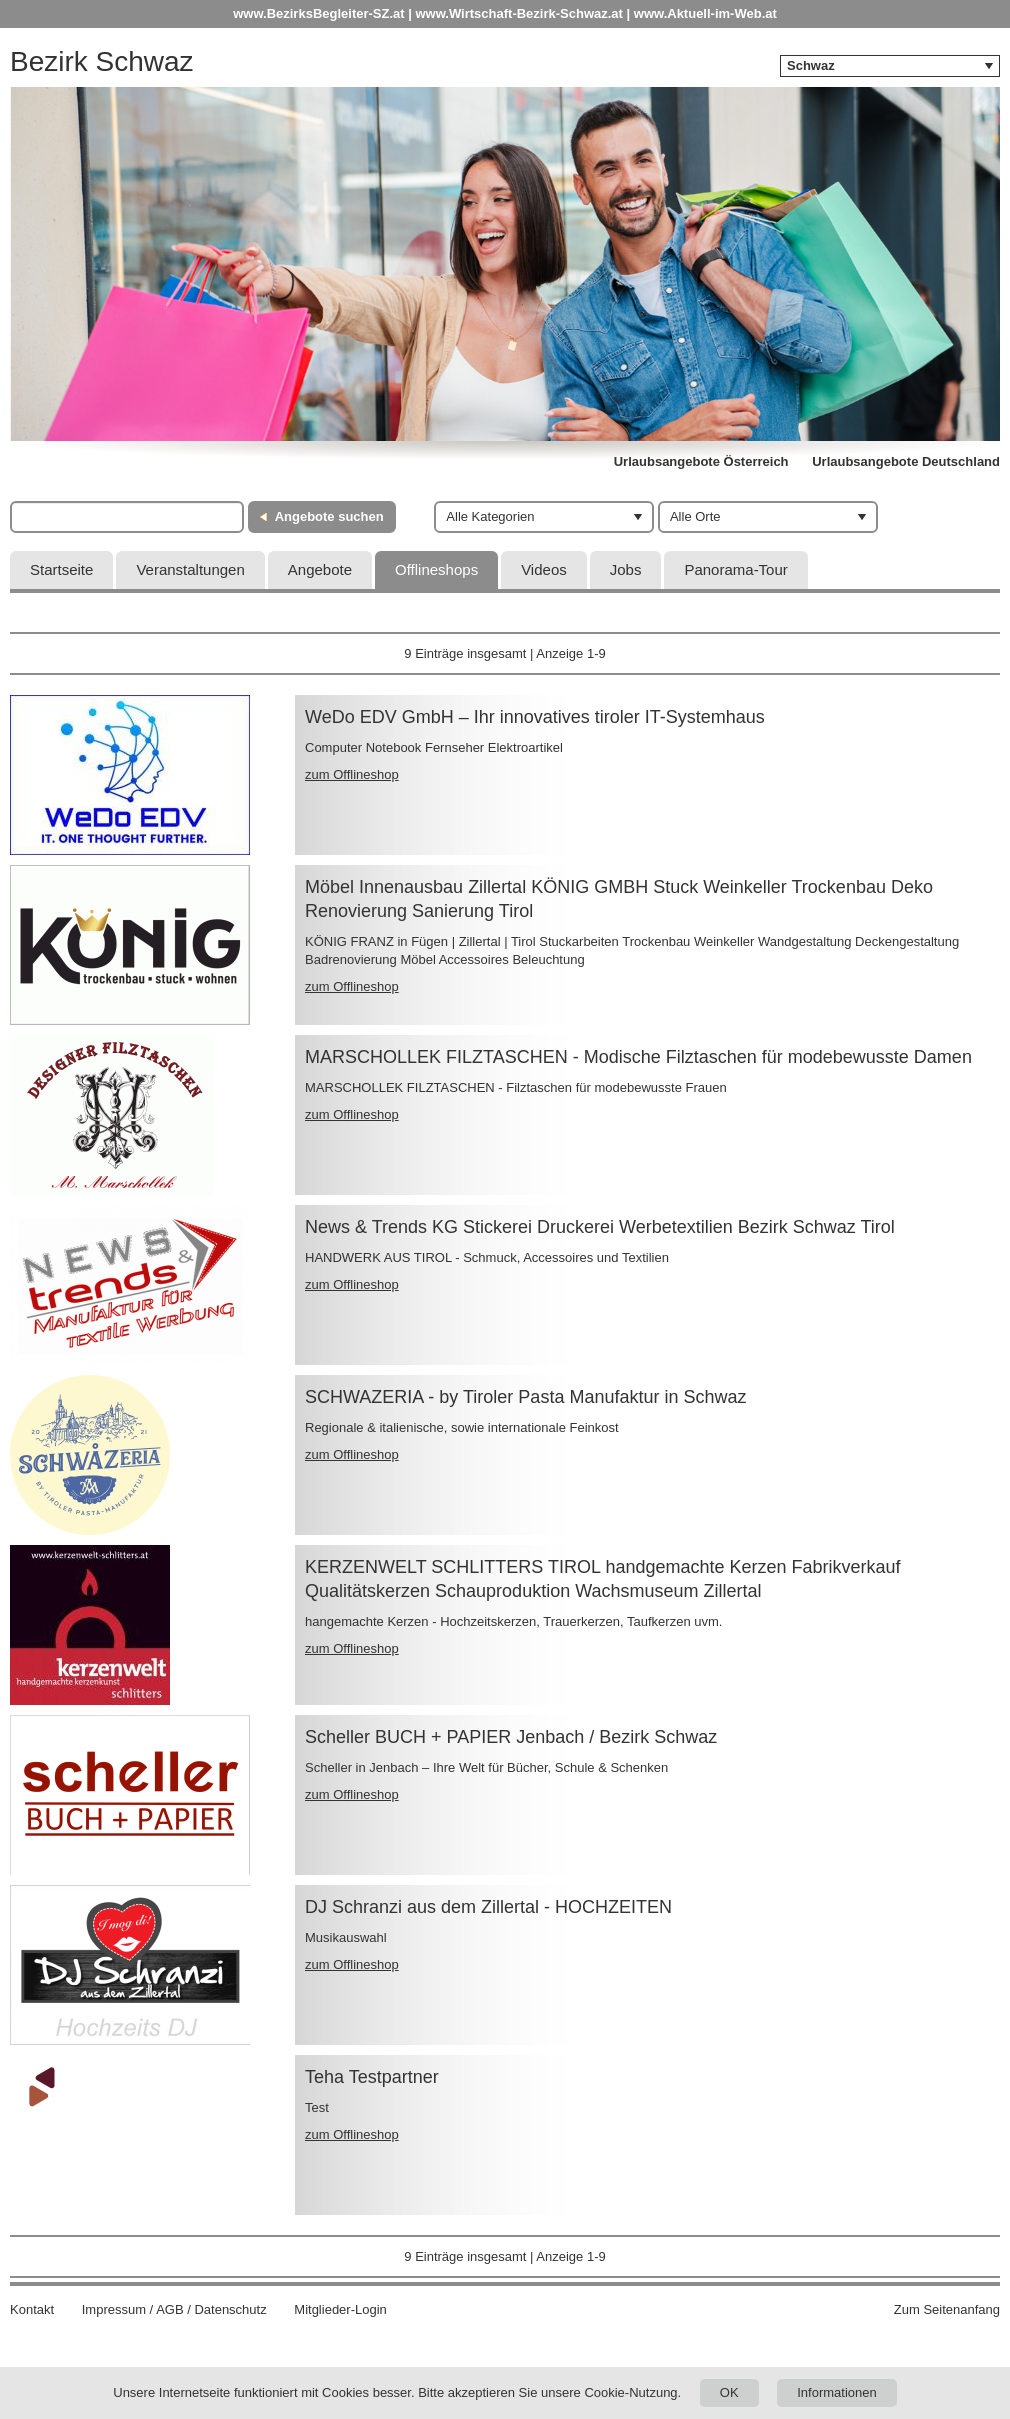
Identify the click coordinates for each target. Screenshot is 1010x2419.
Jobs (626, 569)
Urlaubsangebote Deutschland (906, 461)
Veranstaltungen (190, 569)
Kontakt (32, 2309)
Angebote (320, 569)
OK (729, 2392)
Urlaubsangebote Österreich (701, 461)
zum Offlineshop (352, 774)
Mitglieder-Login (340, 2309)
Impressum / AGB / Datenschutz (174, 2309)
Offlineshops (436, 569)
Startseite (61, 569)
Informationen (837, 2392)
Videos (544, 569)
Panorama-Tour (735, 569)
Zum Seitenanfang (947, 2309)
